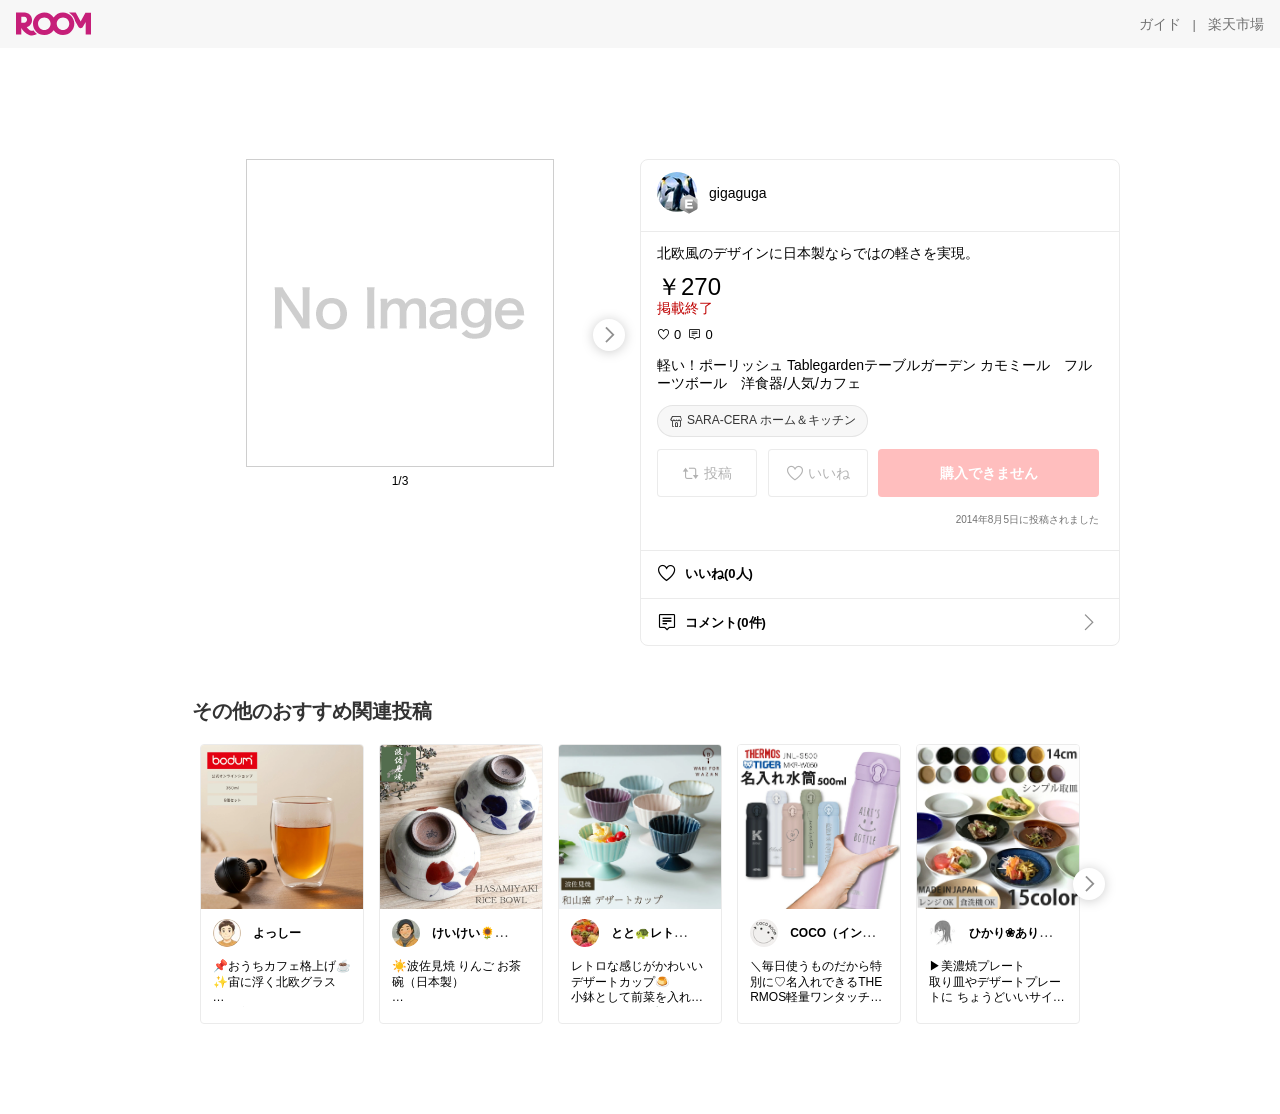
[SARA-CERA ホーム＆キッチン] (762, 421)
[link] (282, 826)
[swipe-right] (609, 335)
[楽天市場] (1236, 24)
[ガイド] (1160, 24)
